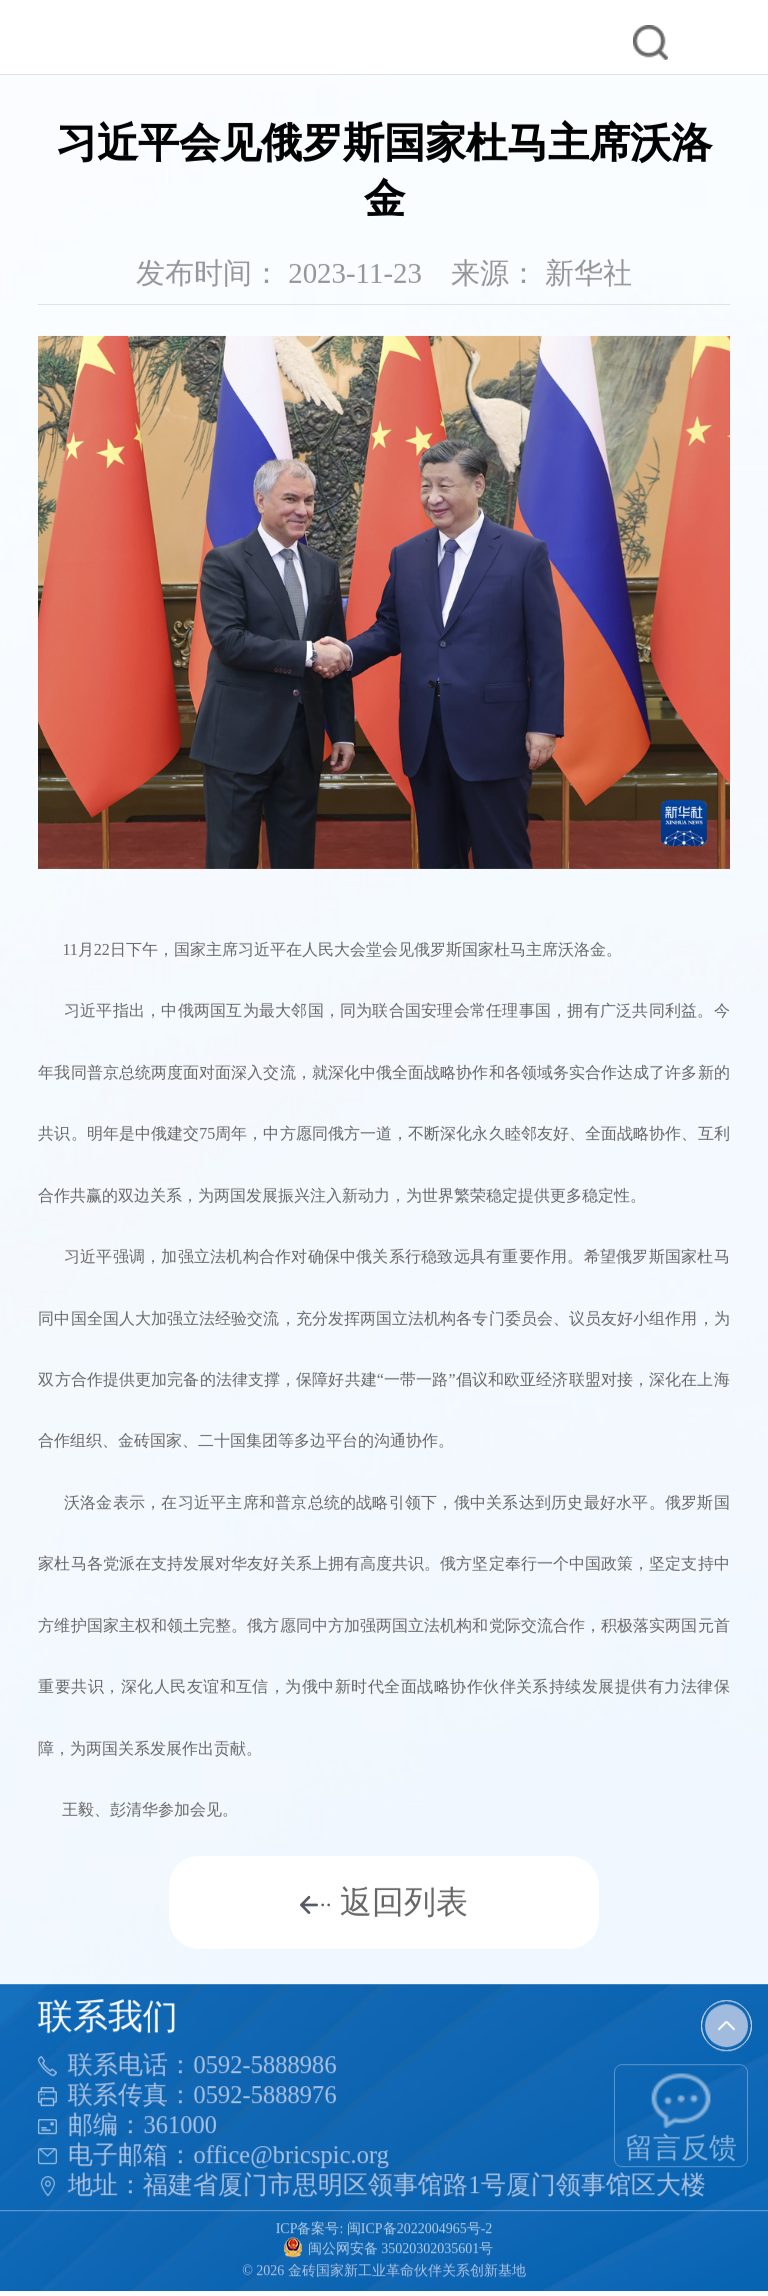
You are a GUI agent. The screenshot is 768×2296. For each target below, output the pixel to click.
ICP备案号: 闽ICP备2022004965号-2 (384, 2229)
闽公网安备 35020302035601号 (388, 2249)
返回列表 (384, 1902)
